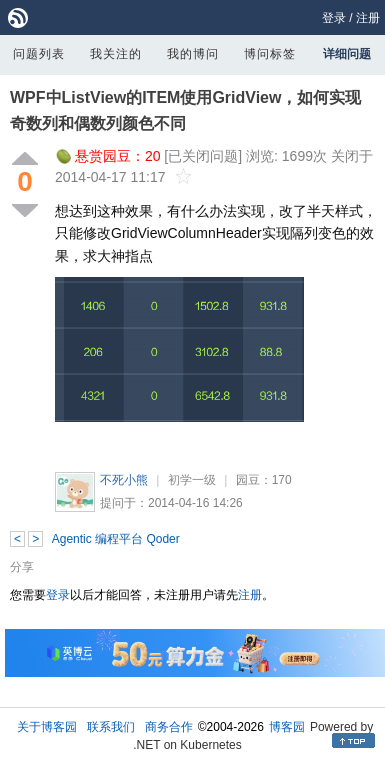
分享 (22, 567)
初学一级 (192, 480)
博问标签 (270, 54)
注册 (368, 18)
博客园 (287, 727)
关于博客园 (47, 727)
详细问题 (347, 54)
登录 (334, 18)
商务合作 (169, 727)
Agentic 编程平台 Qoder (116, 539)
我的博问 (193, 54)
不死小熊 (124, 480)
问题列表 (39, 54)
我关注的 (116, 54)
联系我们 (111, 727)
